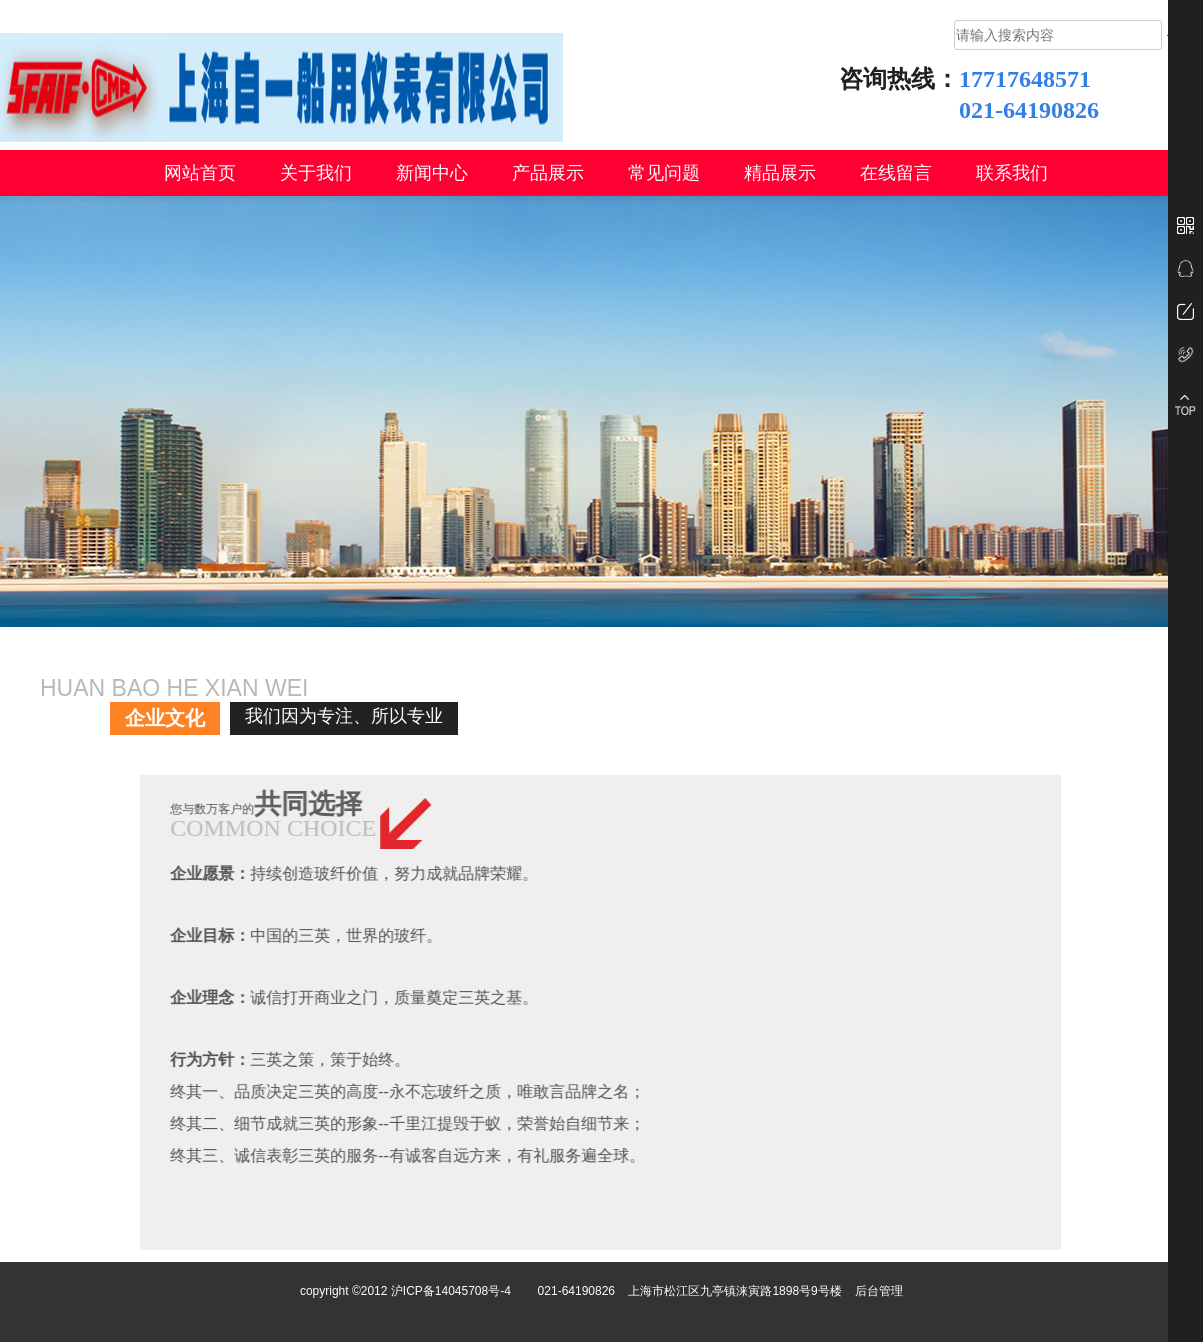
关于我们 (316, 173)
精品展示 (780, 173)
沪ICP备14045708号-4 (451, 1291)
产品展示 (548, 173)
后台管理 (879, 1291)
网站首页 (200, 173)
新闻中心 (432, 173)
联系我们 (1012, 173)
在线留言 (896, 173)
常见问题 (664, 173)
